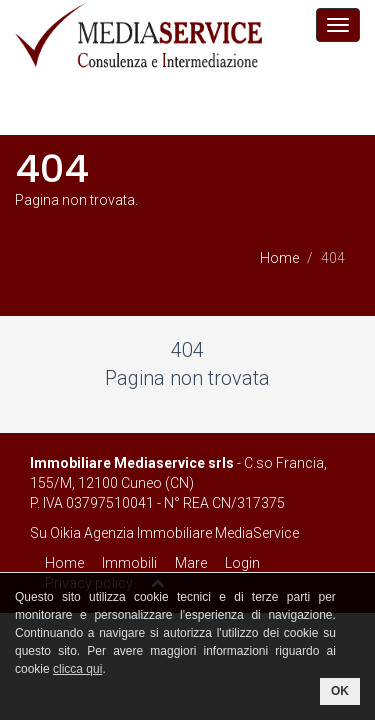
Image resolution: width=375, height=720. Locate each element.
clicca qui (77, 669)
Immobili (129, 563)
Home (279, 258)
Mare (191, 563)
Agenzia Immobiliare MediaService (191, 533)
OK (340, 691)
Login (242, 563)
